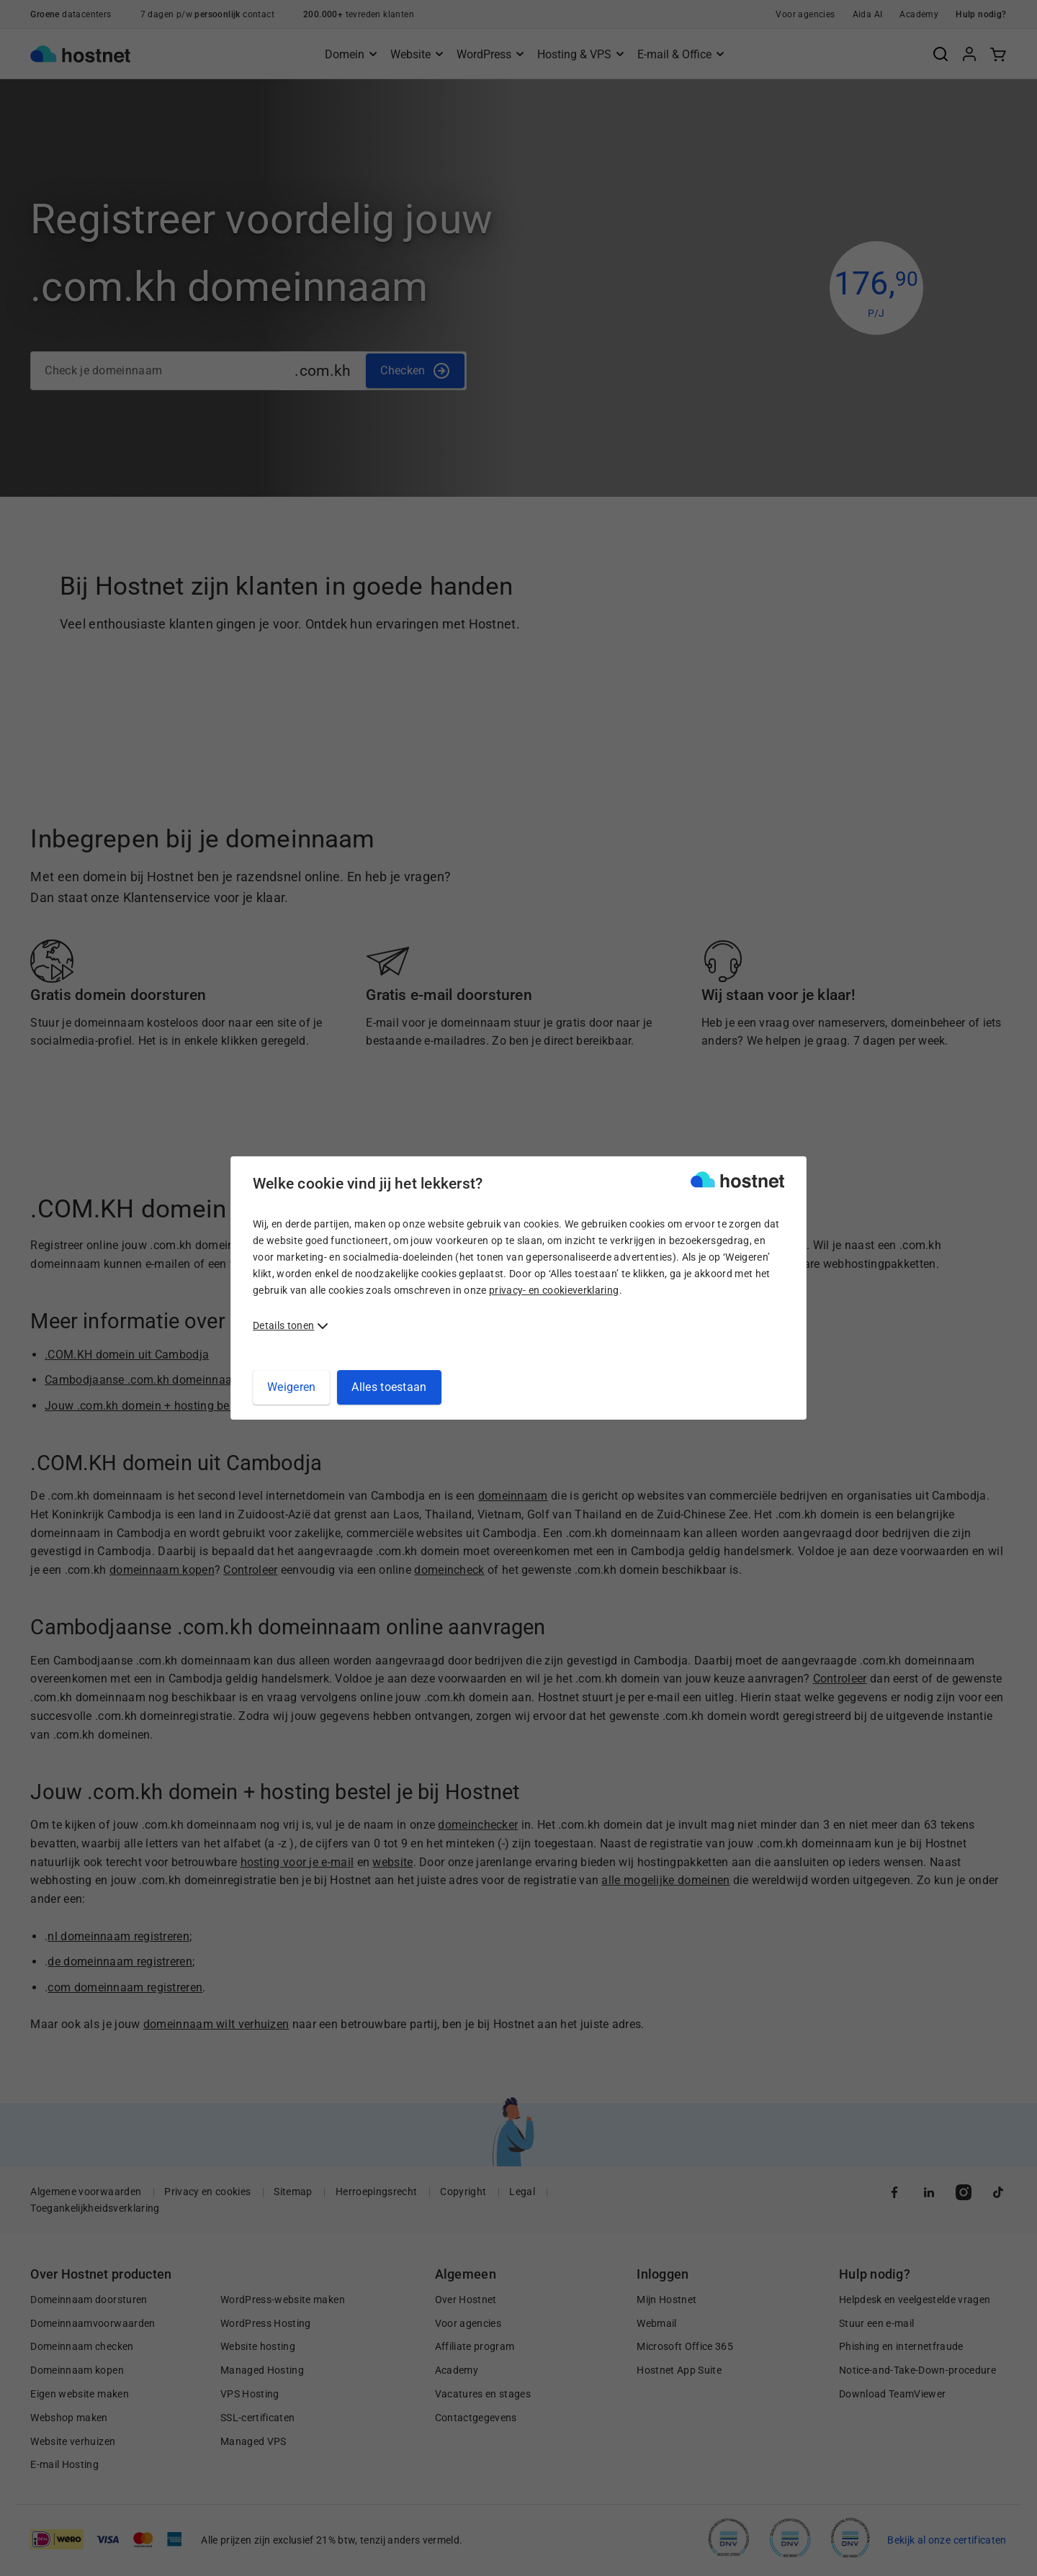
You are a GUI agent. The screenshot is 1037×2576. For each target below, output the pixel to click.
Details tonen (283, 1325)
